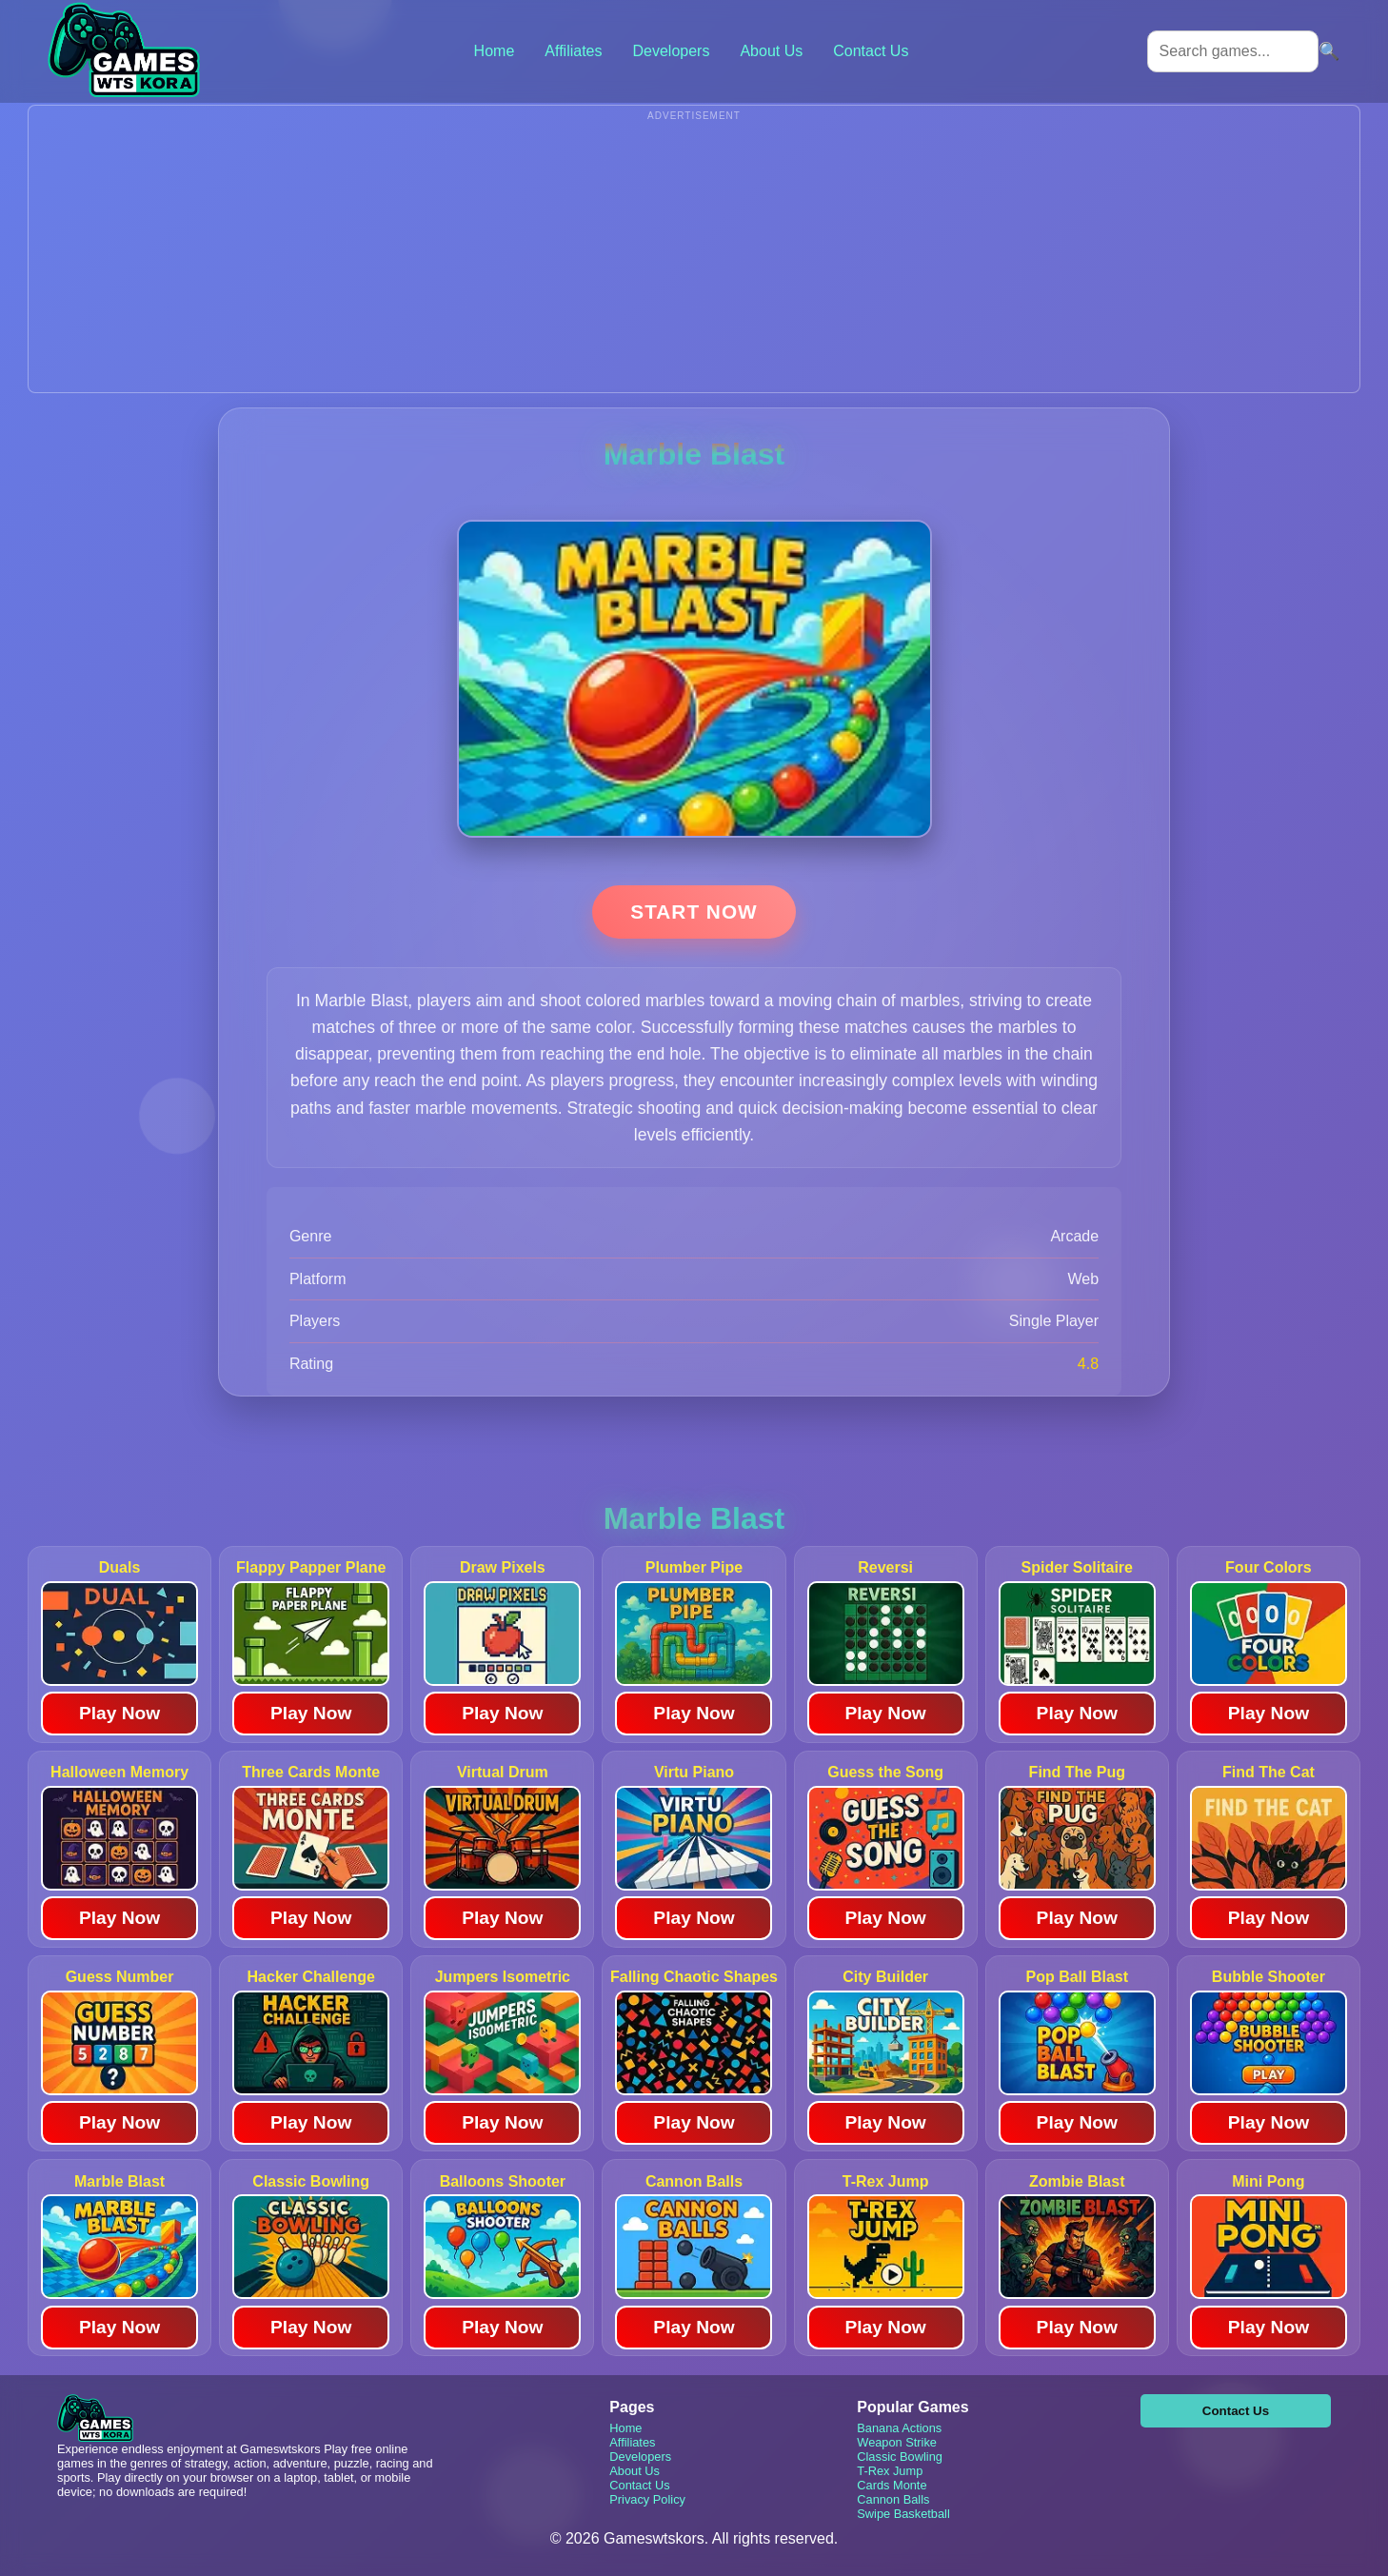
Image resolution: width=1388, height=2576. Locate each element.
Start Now (693, 911)
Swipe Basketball (903, 2514)
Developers (670, 51)
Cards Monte (891, 2485)
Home (494, 51)
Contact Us (870, 51)
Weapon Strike (897, 2442)
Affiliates (573, 51)
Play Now (119, 1713)
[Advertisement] (694, 259)
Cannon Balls (893, 2499)
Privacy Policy (647, 2499)
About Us (771, 51)
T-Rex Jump (889, 2471)
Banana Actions (899, 2428)
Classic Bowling (899, 2456)
